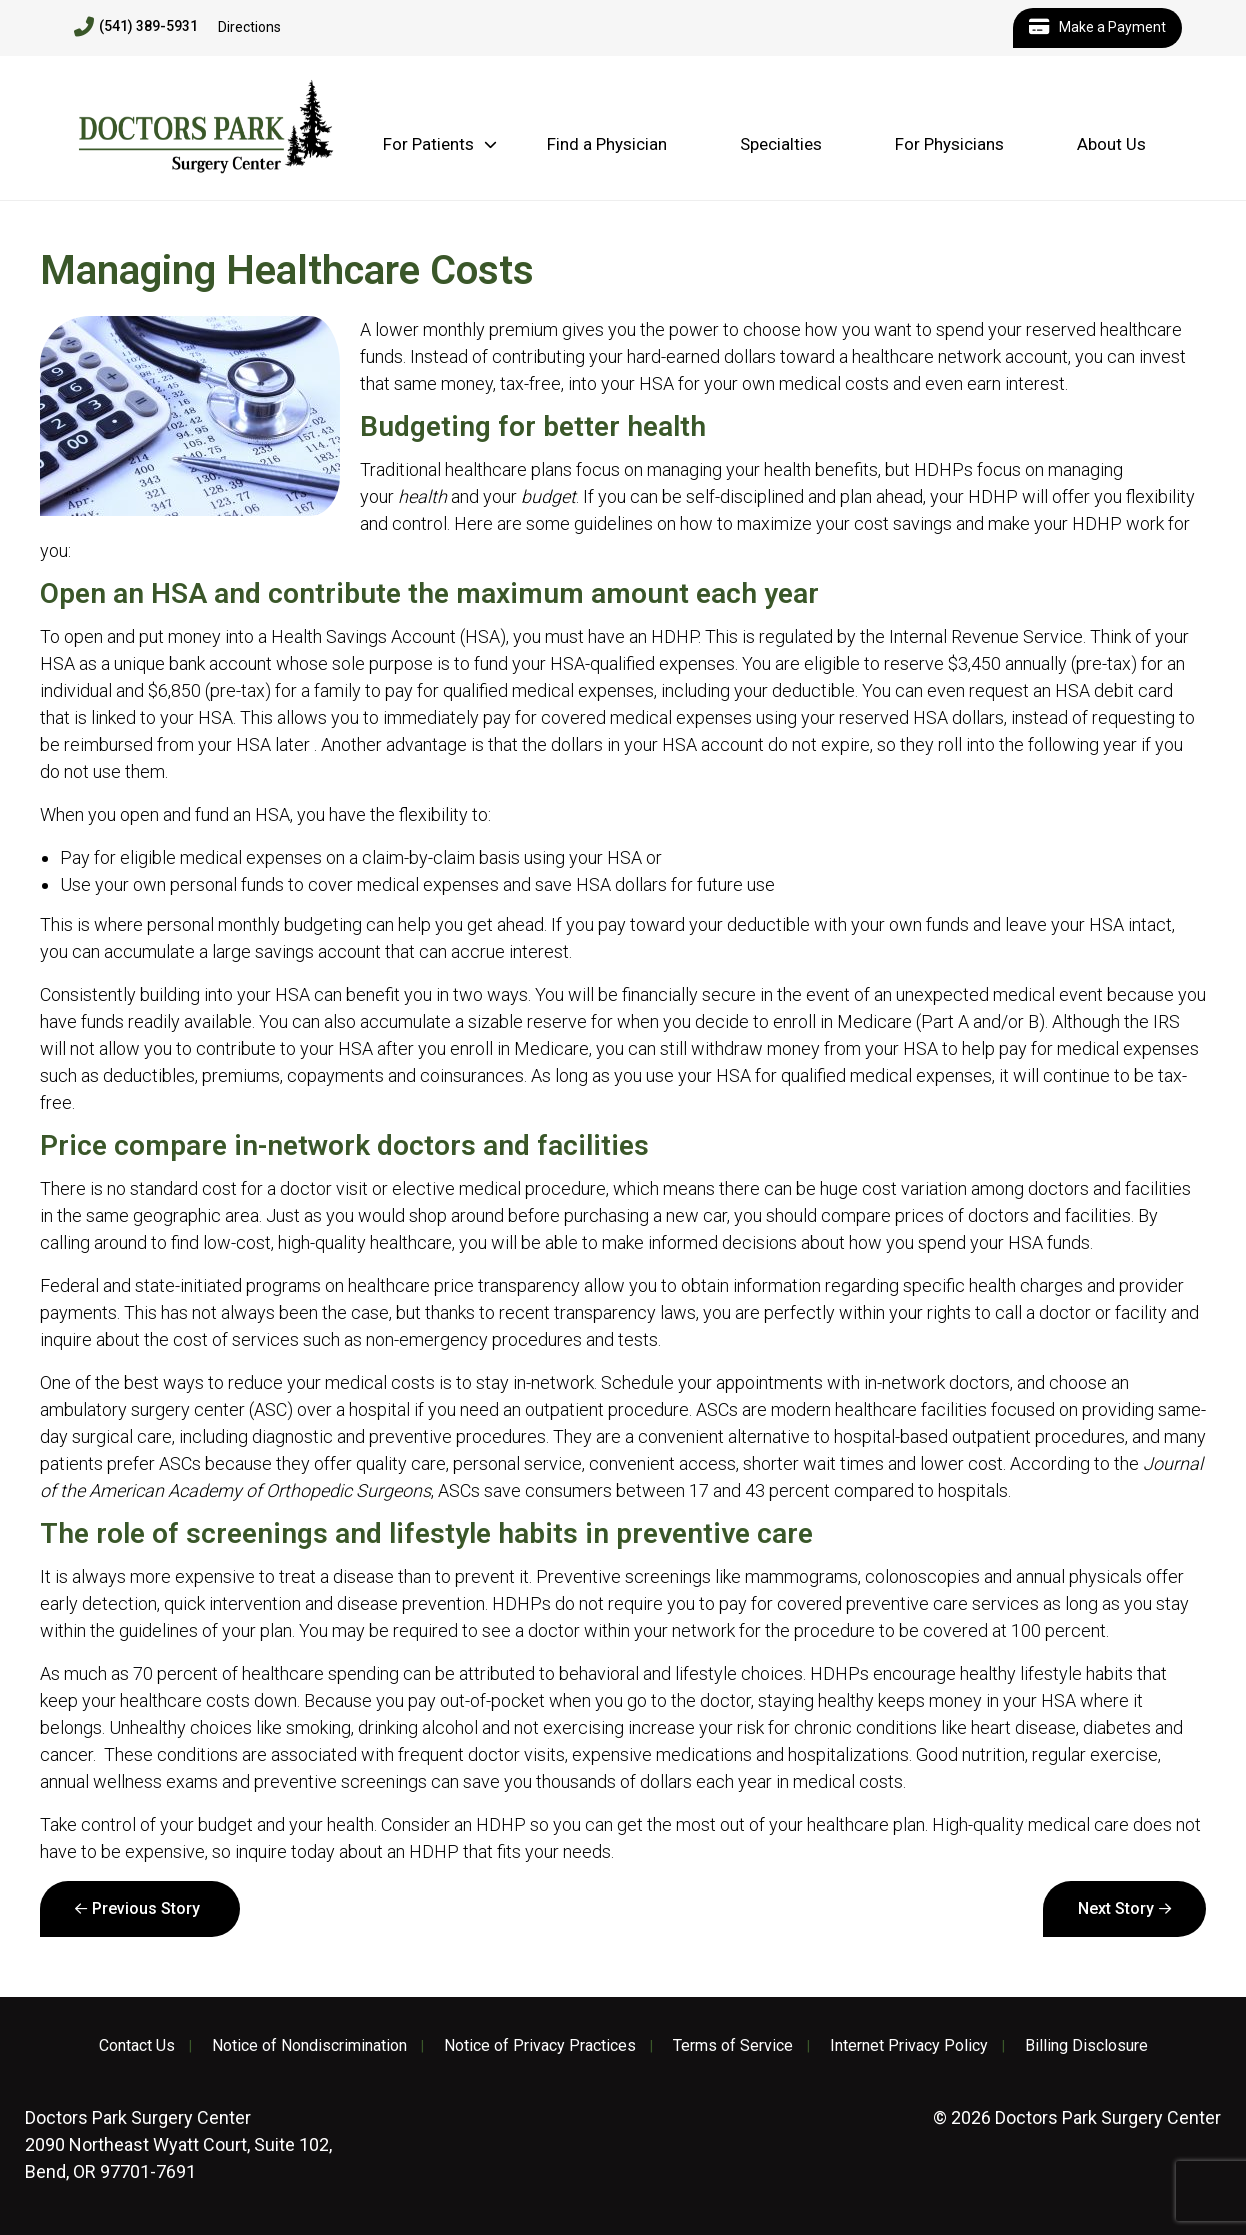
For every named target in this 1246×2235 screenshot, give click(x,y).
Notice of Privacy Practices (540, 2046)
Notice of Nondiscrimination (309, 2046)
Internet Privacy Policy (909, 2046)
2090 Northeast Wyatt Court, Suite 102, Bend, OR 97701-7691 (178, 2144)
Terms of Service (733, 2046)
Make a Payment (1097, 28)
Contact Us (137, 2046)
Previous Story (146, 1908)
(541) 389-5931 (136, 27)
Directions (249, 27)
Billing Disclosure (1086, 2046)
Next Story (1116, 1908)
